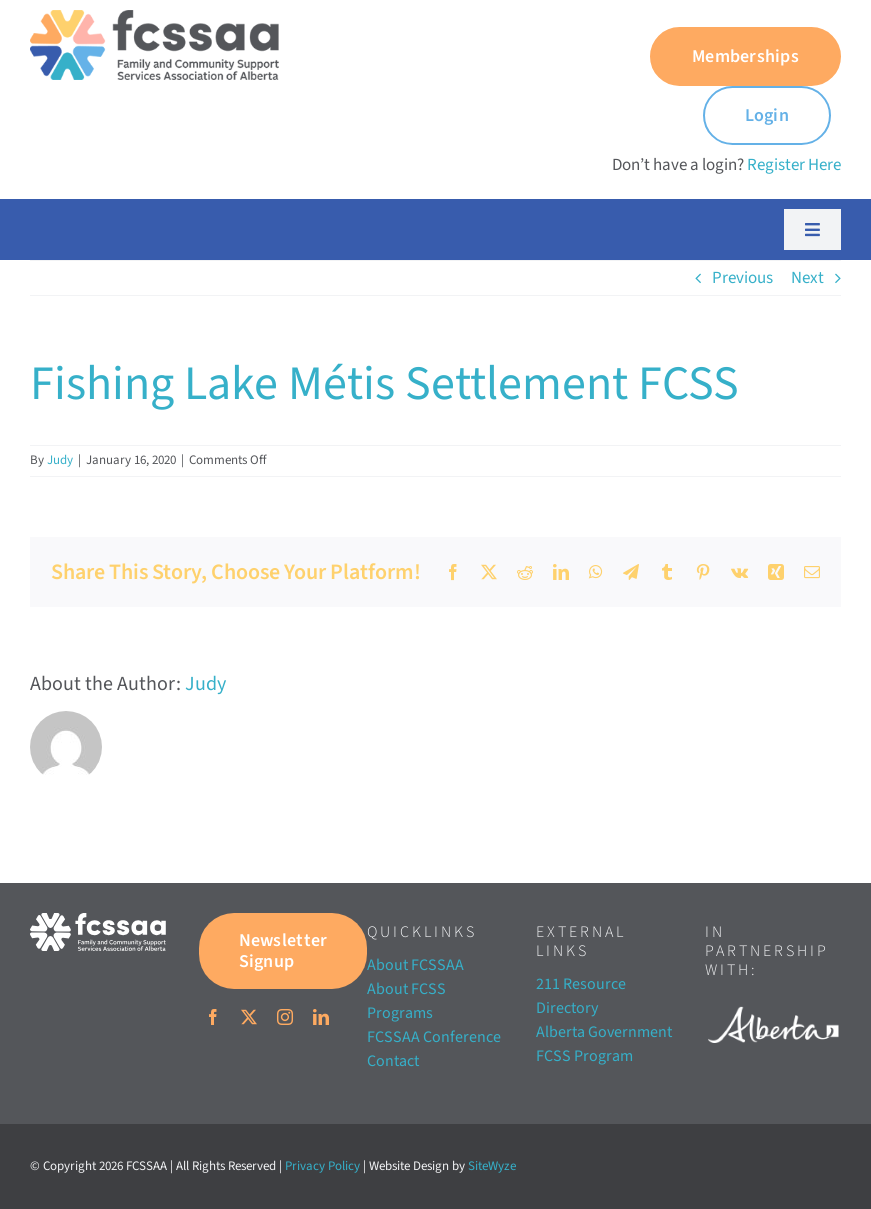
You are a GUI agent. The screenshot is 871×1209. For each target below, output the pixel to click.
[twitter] (249, 1017)
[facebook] (213, 1017)
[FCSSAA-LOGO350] (154, 18)
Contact (393, 1061)
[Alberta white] (773, 1003)
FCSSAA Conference (434, 1037)
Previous (742, 278)
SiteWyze (492, 1166)
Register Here (794, 165)
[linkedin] (321, 1017)
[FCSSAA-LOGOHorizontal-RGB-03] (98, 921)
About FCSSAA (415, 965)
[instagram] (285, 1017)
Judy (60, 460)
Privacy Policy (322, 1166)
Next (807, 278)
